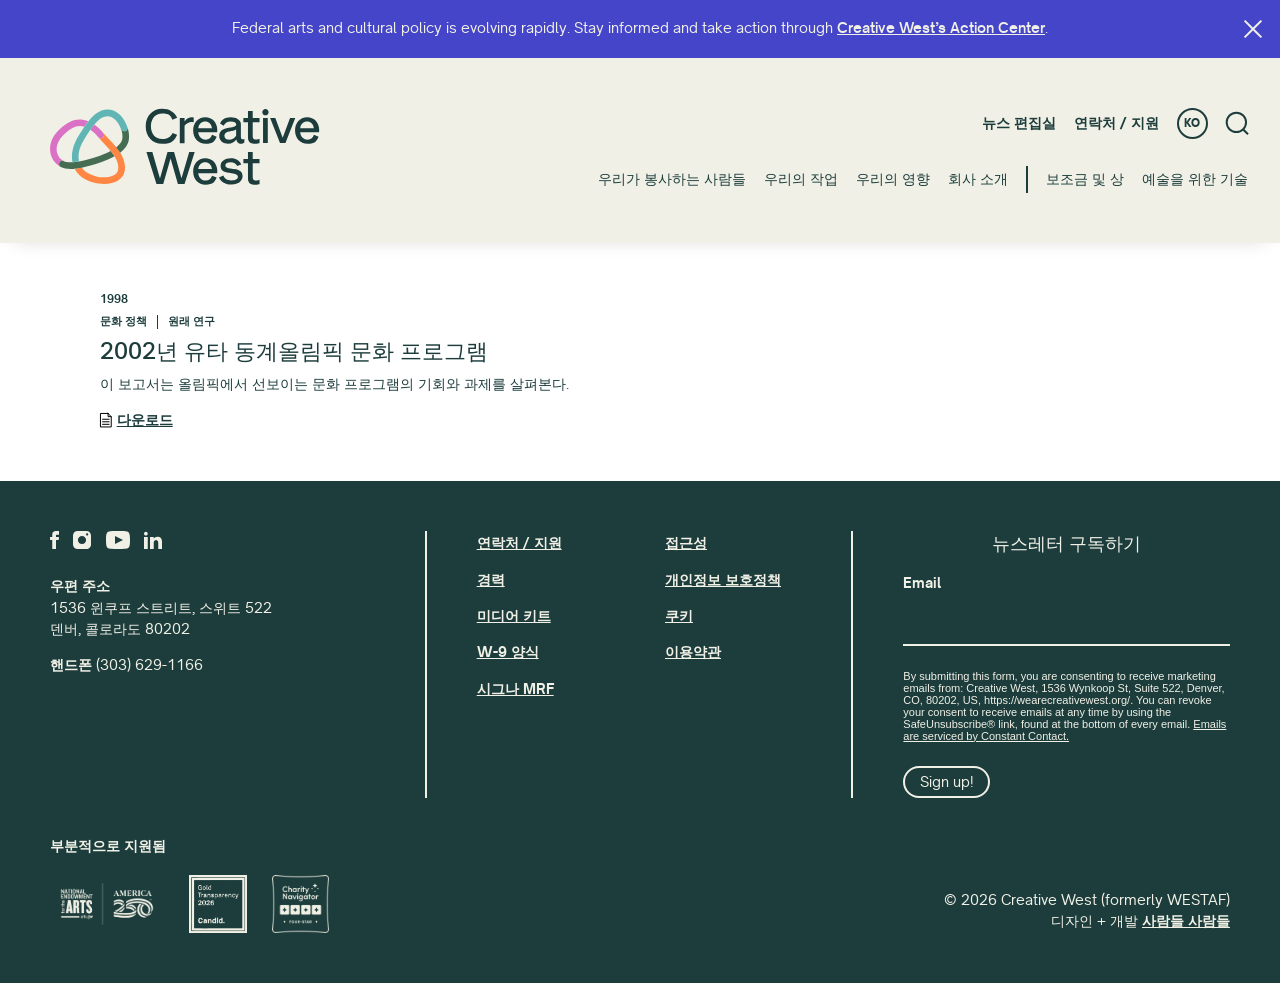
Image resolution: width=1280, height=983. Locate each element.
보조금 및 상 (1085, 179)
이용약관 (693, 652)
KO (1192, 123)
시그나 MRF (515, 689)
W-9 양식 (508, 652)
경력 (491, 580)
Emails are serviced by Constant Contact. (1064, 730)
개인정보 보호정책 (723, 580)
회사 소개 (978, 179)
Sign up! (947, 782)
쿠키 (679, 616)
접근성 (686, 543)
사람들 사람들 (1186, 921)
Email (922, 583)
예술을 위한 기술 (1195, 179)
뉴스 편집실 (1019, 123)
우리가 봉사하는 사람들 (672, 179)
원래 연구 (191, 321)
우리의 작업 (801, 179)
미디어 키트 (514, 616)
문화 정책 (123, 321)
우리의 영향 (893, 179)
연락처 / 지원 (1116, 123)
